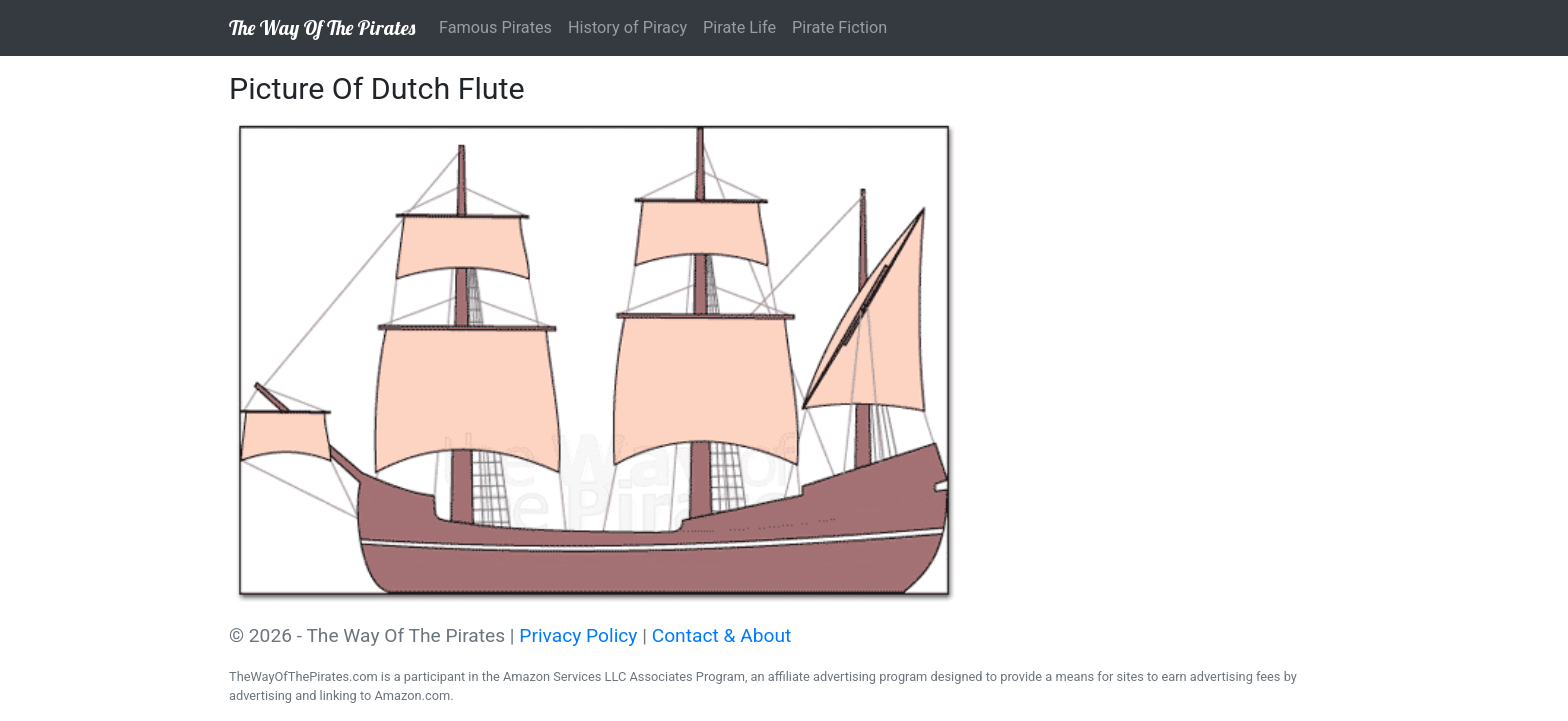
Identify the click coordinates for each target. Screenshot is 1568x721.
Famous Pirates (495, 27)
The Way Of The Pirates (322, 27)
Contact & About (722, 635)
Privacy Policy (578, 635)
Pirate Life (739, 27)
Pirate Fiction (839, 27)
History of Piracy (627, 27)
